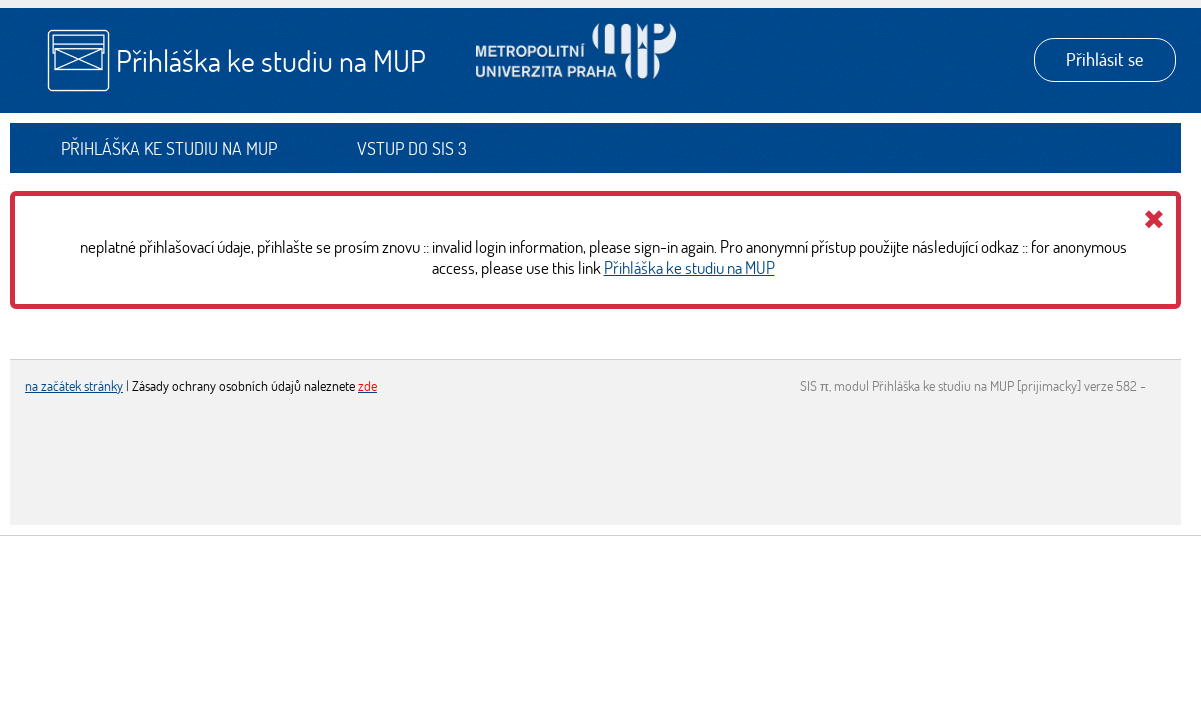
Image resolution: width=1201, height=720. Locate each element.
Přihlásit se (1104, 59)
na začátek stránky (74, 385)
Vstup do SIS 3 (412, 148)
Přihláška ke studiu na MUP (271, 60)
